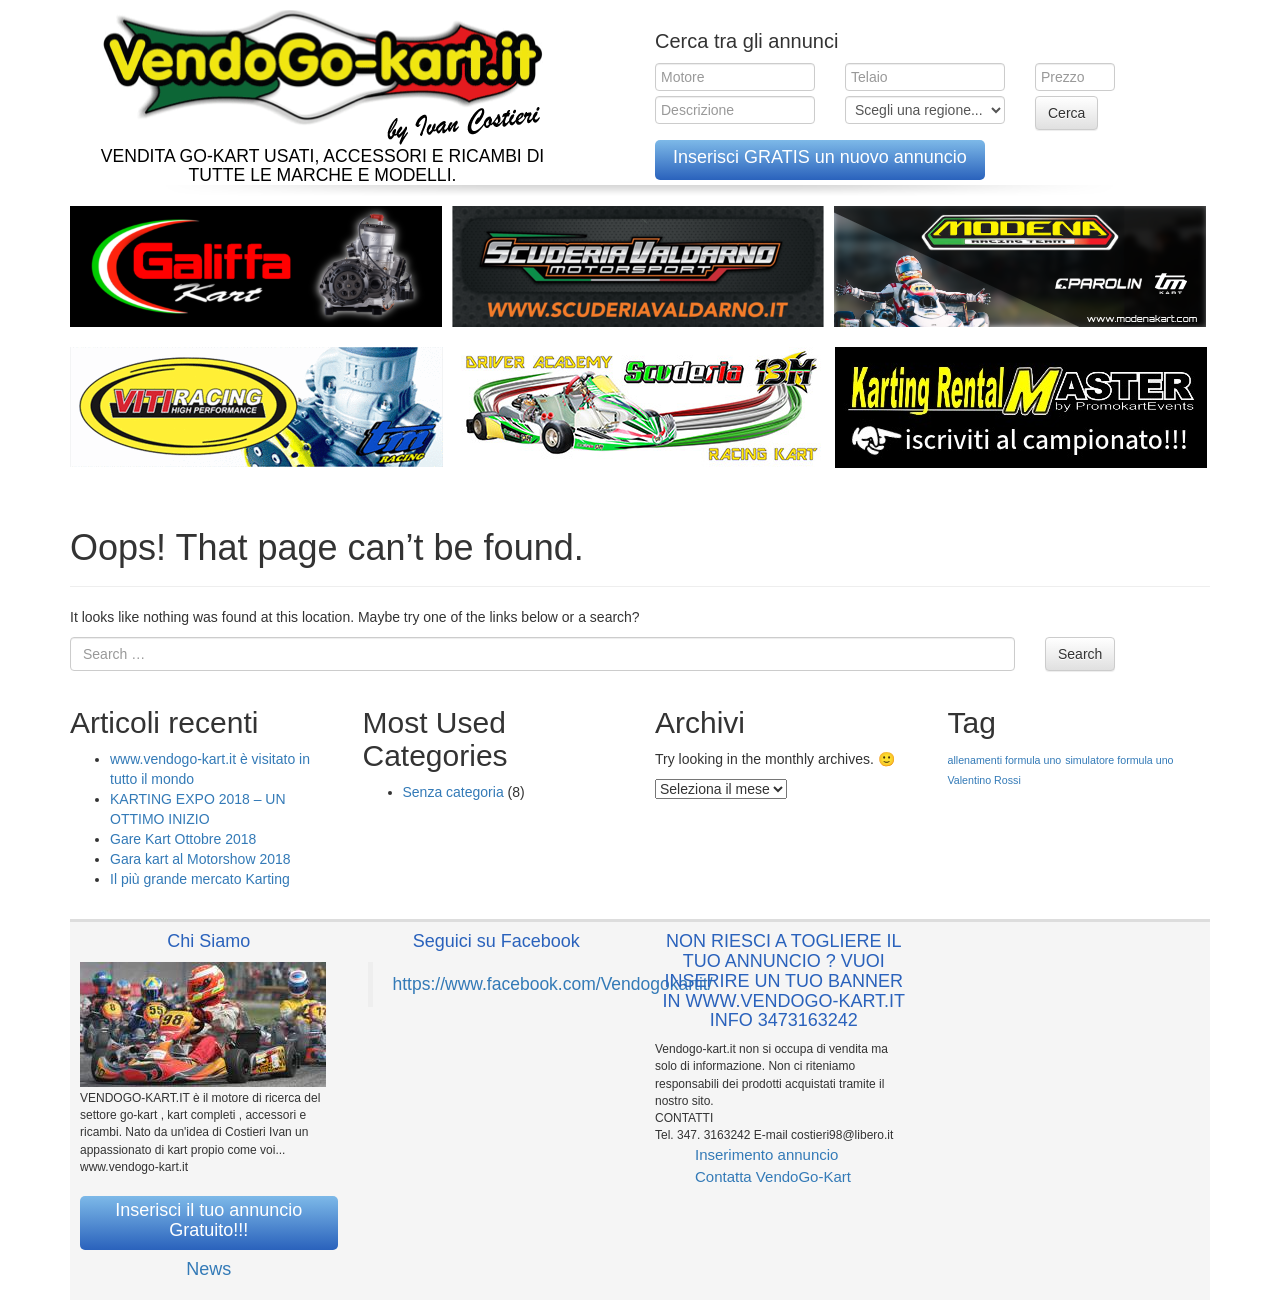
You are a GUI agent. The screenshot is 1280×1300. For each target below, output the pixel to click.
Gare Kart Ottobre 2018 (183, 839)
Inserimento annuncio (766, 1154)
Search (1080, 654)
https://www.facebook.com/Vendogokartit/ (553, 984)
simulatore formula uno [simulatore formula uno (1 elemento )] (1119, 760)
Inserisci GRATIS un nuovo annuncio (820, 157)
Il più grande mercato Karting (200, 879)
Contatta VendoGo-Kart (773, 1176)
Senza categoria (453, 792)
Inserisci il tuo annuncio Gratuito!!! (208, 1220)
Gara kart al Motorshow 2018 (200, 859)
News (208, 1269)
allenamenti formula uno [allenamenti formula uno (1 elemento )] (1005, 760)
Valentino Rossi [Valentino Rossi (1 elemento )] (984, 780)
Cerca (1066, 113)
